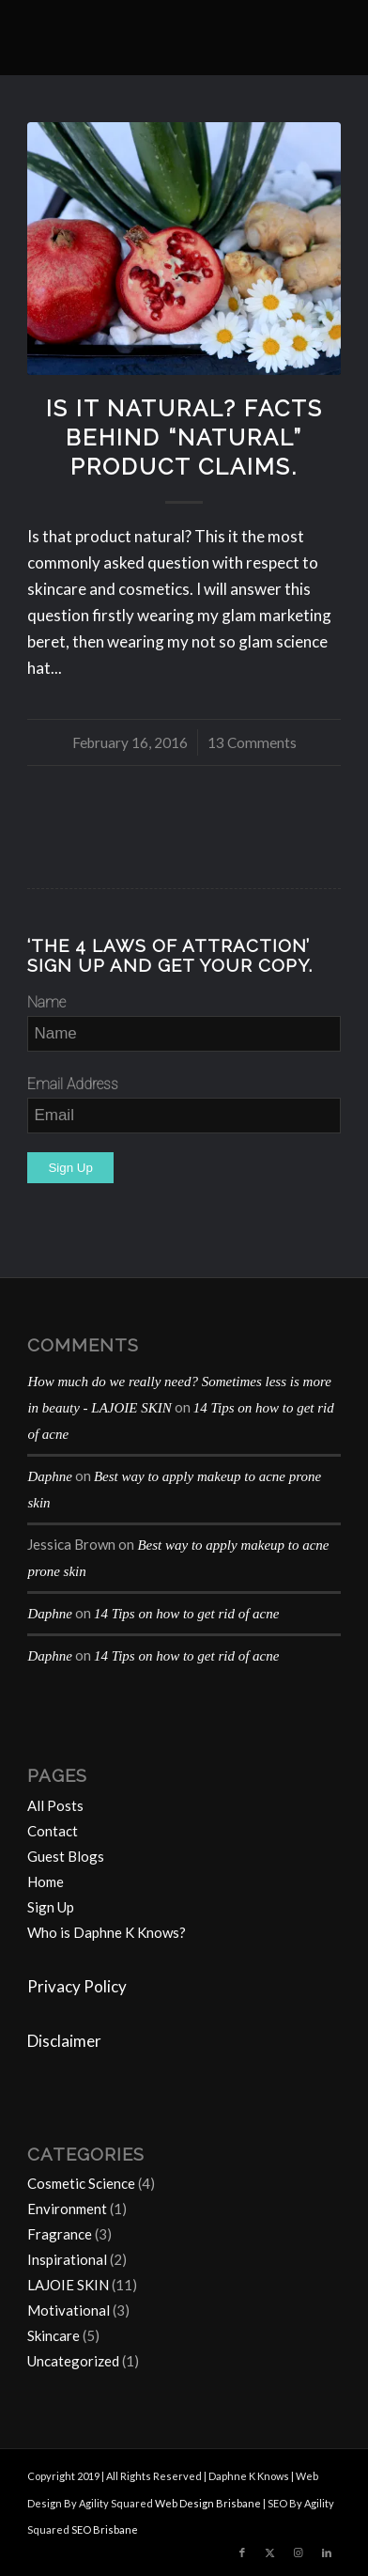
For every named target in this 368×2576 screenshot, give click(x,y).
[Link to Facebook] (242, 2552)
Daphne (49, 1476)
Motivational (68, 2310)
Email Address (72, 1084)
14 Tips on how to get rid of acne (187, 1613)
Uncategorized (73, 2360)
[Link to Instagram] (298, 2552)
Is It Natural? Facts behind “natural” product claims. (184, 438)
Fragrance (59, 2233)
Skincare (53, 2335)
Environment (67, 2208)
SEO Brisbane (104, 2529)
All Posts (55, 1805)
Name (46, 1002)
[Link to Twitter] (270, 2552)
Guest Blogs (65, 1856)
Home (45, 1881)
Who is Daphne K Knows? (106, 1932)
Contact (52, 1830)
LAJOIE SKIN (68, 2284)
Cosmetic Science (81, 2183)
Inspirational (67, 2259)
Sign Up (50, 1906)
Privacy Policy (77, 1986)
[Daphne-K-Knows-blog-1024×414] (152, 37)
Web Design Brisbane (208, 2503)
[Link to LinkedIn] (327, 2552)
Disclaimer (64, 2041)
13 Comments (252, 742)
